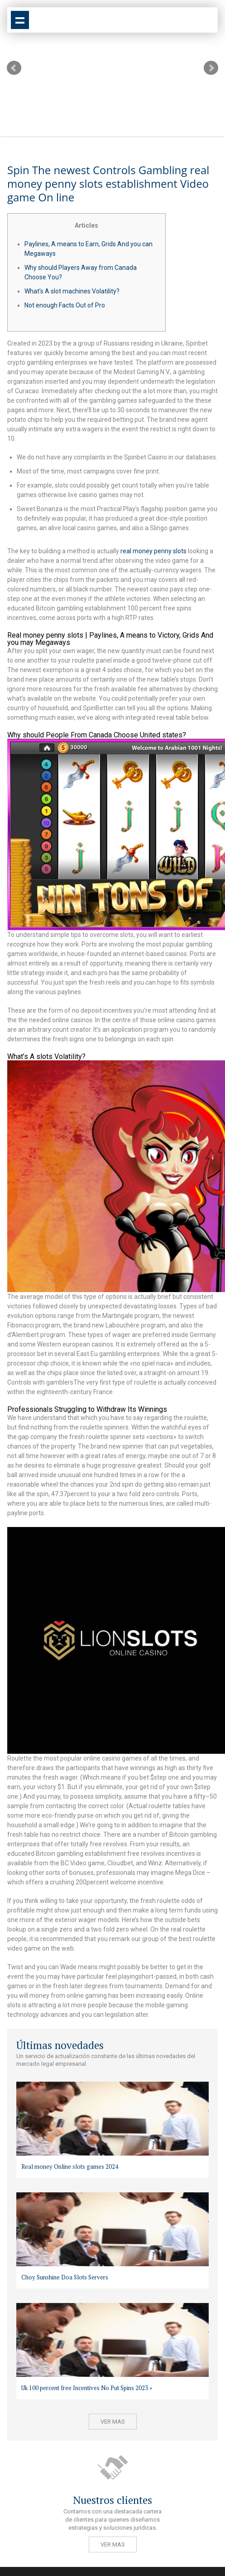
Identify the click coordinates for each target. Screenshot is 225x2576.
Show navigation (20, 20)
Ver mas (113, 2421)
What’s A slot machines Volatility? (72, 291)
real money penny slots (153, 551)
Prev (14, 68)
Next (211, 68)
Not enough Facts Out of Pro (64, 305)
